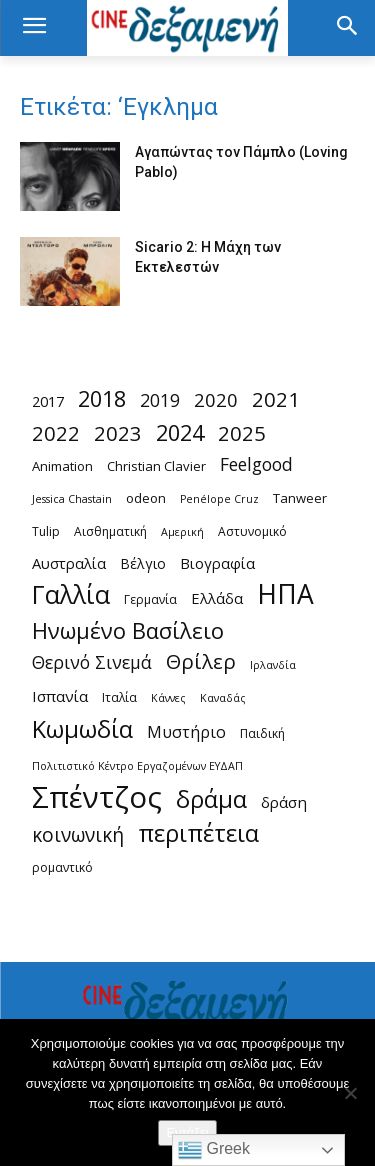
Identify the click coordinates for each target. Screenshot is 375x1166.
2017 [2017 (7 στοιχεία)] (48, 401)
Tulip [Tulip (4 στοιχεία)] (46, 531)
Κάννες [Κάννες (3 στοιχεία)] (168, 698)
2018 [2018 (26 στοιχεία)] (102, 398)
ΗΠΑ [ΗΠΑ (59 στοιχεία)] (285, 594)
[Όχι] (350, 1093)
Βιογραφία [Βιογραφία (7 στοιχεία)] (217, 563)
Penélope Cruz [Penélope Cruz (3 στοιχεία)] (219, 499)
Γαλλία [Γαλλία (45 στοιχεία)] (71, 594)
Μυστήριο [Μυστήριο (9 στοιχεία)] (186, 732)
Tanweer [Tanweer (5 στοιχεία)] (300, 498)
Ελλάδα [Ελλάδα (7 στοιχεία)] (217, 598)
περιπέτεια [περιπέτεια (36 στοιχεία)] (198, 833)
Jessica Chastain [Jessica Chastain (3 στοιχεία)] (72, 499)
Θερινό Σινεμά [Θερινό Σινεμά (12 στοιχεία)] (92, 662)
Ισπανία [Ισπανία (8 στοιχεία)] (60, 696)
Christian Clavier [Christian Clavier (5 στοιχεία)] (156, 466)
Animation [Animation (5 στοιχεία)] (62, 466)
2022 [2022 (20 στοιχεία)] (56, 433)
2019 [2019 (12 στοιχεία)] (160, 400)
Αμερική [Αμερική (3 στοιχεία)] (182, 532)
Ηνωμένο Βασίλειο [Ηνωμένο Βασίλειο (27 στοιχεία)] (128, 630)
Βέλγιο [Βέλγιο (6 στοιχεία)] (143, 563)
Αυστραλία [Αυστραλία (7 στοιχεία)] (69, 563)
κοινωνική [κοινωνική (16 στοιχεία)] (78, 835)
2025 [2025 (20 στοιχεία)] (242, 433)
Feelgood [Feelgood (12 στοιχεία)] (256, 464)
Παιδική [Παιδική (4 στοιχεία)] (262, 733)
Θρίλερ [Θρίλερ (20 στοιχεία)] (201, 661)
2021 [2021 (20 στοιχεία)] (276, 399)
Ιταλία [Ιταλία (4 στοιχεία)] (119, 697)
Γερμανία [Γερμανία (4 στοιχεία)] (150, 599)
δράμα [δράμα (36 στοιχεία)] (211, 799)
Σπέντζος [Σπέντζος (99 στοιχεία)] (97, 797)
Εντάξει (187, 1132)
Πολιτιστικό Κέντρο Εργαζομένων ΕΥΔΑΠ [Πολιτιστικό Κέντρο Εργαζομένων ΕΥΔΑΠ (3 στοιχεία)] (137, 766)
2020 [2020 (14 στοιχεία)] (216, 399)
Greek (214, 1150)
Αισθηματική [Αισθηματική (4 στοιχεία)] (110, 531)
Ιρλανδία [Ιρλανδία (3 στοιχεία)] (273, 665)
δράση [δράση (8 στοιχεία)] (284, 802)
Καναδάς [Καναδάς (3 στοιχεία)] (223, 698)
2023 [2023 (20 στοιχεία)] (118, 433)
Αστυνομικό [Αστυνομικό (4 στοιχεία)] (252, 531)
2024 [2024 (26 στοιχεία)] (180, 432)
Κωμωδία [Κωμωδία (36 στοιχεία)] (82, 729)
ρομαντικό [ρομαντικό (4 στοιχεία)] (62, 867)
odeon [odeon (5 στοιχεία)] (146, 498)
